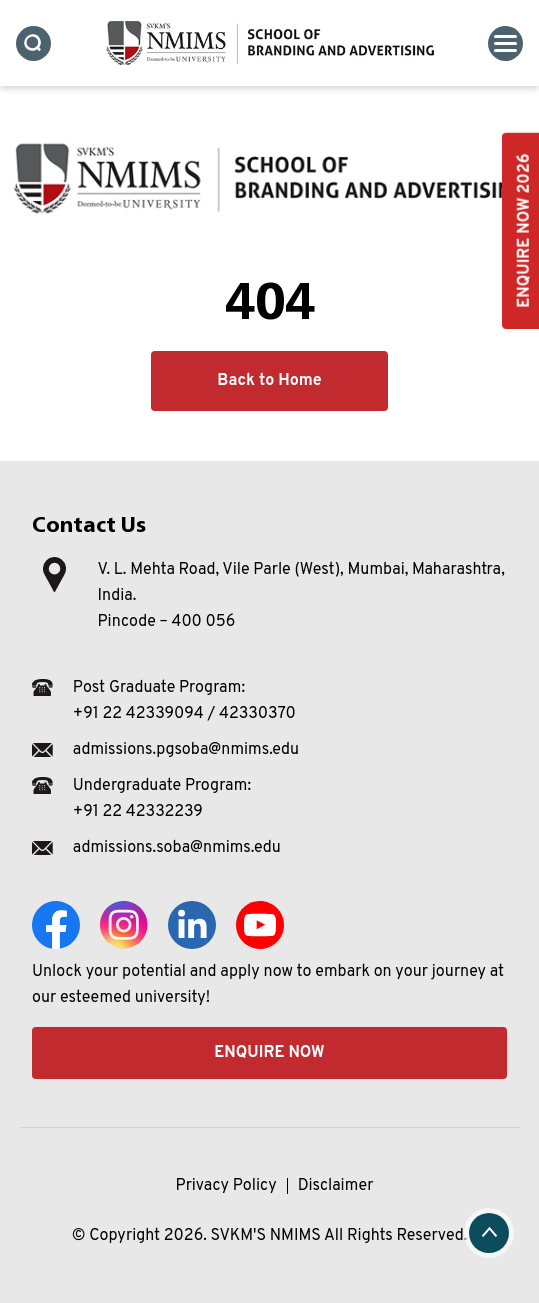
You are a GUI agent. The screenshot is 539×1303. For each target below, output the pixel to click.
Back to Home (269, 381)
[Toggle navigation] (505, 43)
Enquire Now (269, 1053)
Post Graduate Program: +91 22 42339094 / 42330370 (184, 701)
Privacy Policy (226, 1186)
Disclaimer (336, 1186)
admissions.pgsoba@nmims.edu (186, 750)
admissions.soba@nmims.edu (177, 848)
